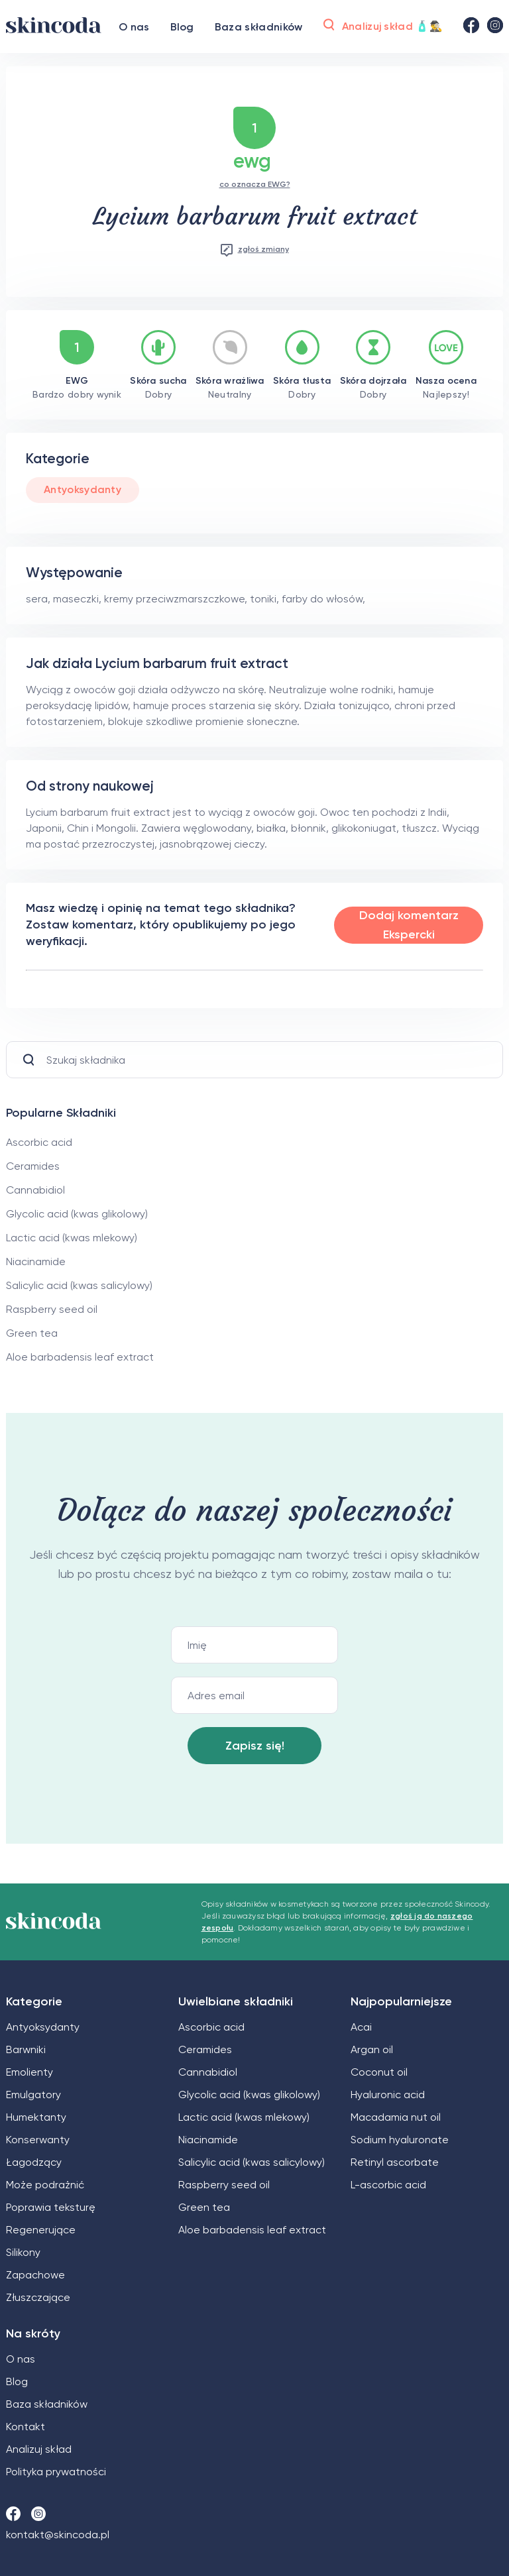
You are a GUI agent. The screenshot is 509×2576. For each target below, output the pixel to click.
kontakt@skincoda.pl (57, 2534)
